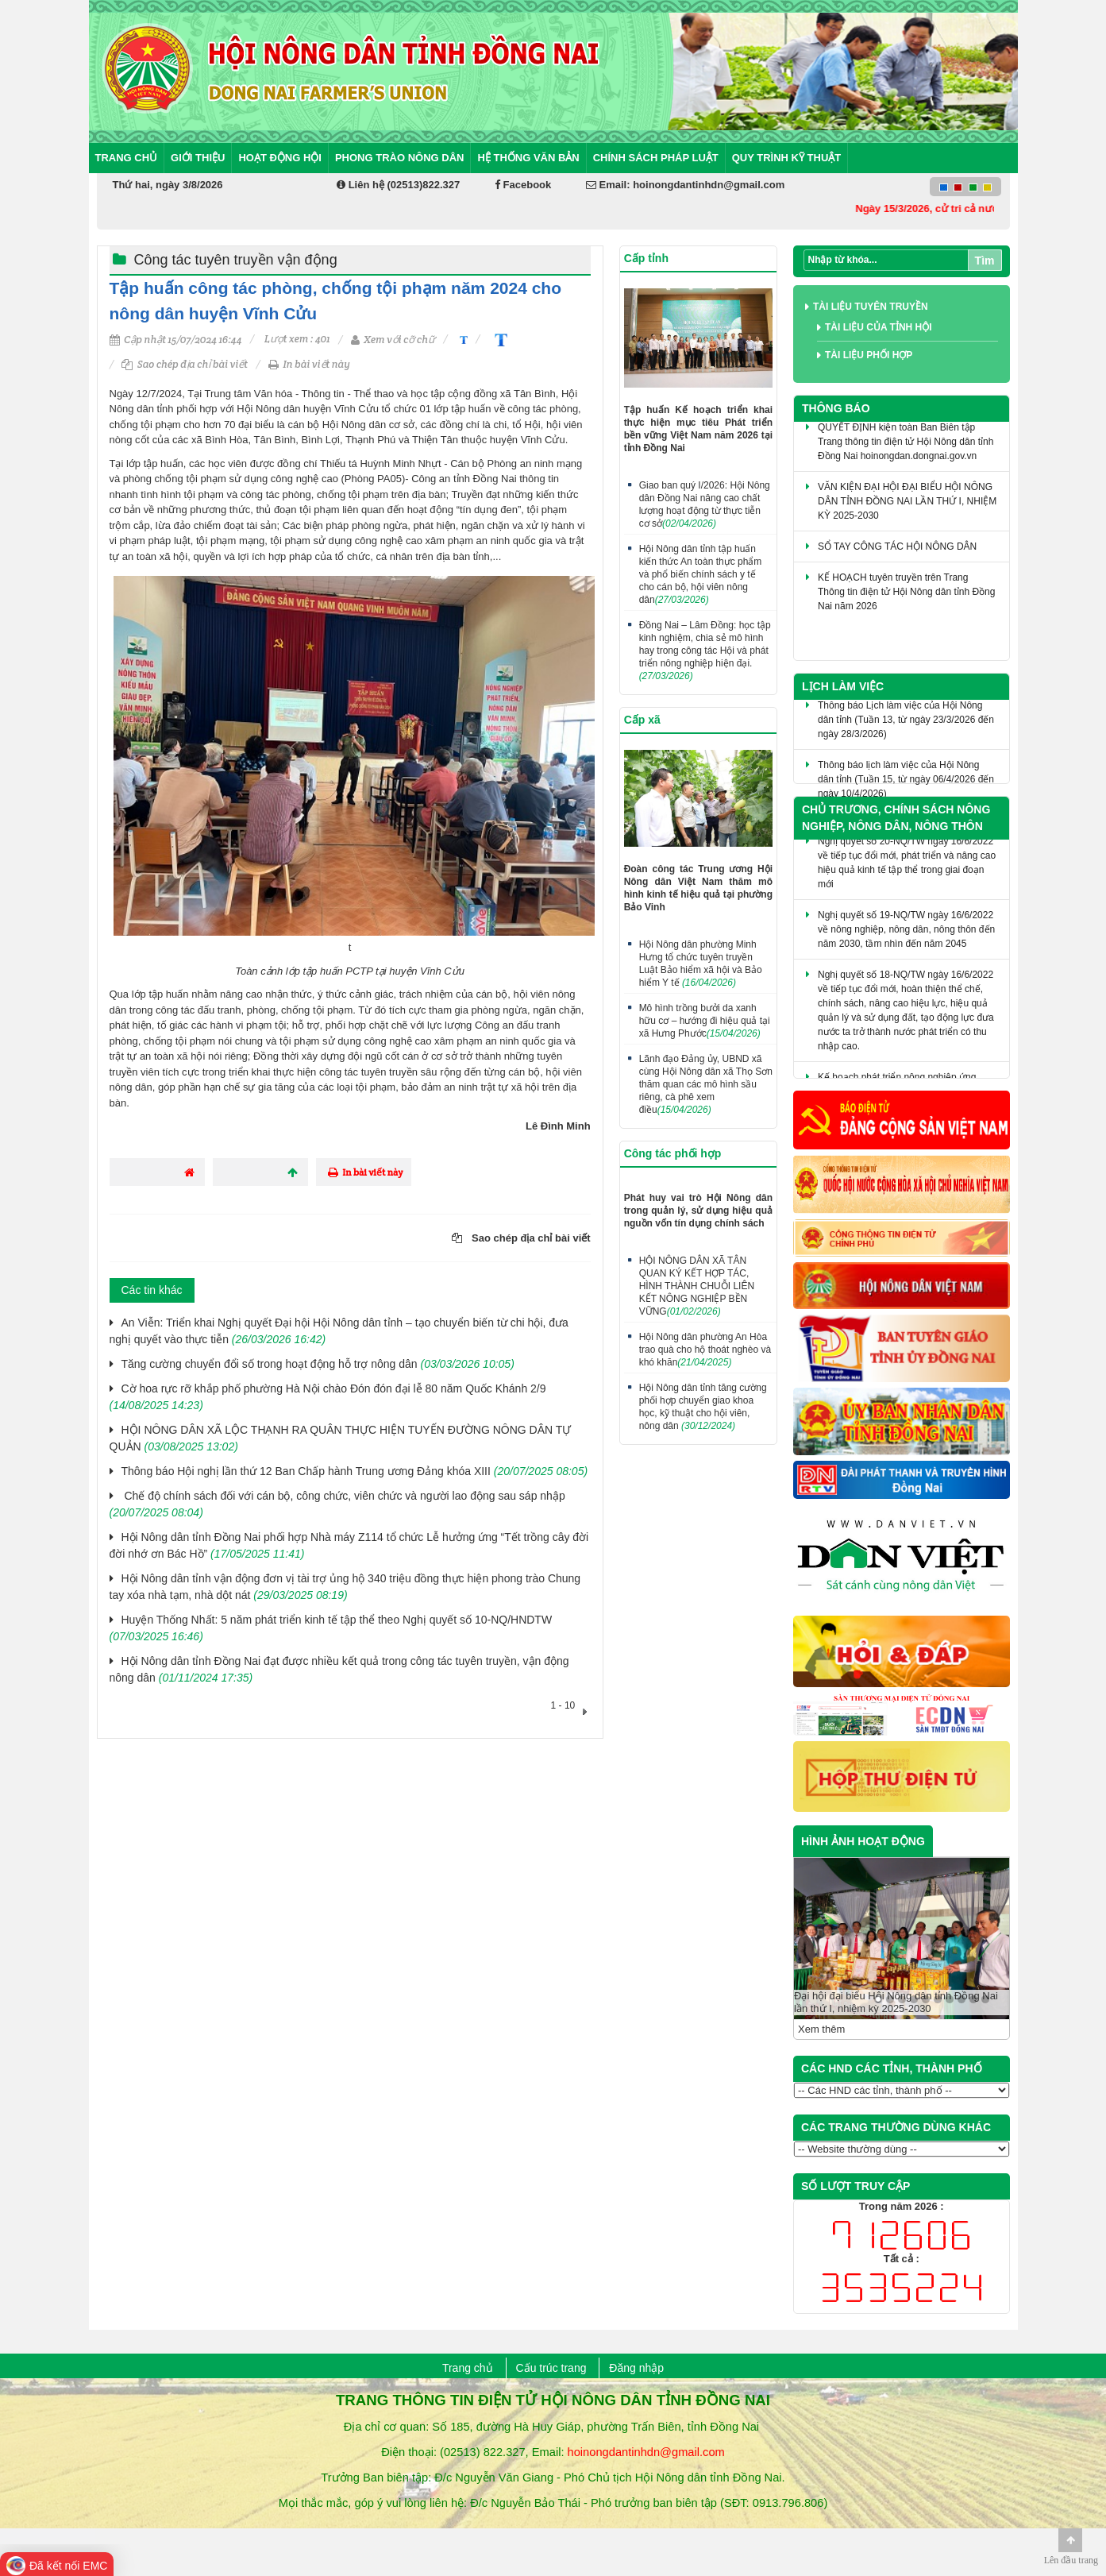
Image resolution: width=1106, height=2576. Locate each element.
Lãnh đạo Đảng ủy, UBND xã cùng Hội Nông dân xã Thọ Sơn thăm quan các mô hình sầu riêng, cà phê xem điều (706, 1084)
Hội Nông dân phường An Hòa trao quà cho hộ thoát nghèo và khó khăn (705, 1349)
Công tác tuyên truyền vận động (235, 260)
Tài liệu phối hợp (868, 355)
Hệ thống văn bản (528, 158)
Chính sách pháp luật (656, 158)
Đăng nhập (636, 2368)
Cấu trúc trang (551, 2368)
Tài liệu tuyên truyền (870, 306)
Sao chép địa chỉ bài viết (184, 364)
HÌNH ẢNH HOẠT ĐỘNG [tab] (863, 1841)
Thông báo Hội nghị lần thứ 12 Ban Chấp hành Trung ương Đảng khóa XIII (354, 1471)
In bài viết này (309, 364)
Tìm (985, 260)
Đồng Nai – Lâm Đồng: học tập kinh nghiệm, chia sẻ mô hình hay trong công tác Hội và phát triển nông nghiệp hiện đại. (705, 651)
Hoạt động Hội (280, 158)
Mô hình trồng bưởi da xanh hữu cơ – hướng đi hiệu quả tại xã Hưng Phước (704, 1020)
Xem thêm (821, 2029)
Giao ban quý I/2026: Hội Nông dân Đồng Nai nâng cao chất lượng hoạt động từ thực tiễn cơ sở (704, 504)
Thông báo (836, 408)
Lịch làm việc (843, 686)
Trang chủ (126, 158)
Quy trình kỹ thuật (787, 158)
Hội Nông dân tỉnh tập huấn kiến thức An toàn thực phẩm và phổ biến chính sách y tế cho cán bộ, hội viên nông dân (700, 574)
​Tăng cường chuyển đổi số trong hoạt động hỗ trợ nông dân (317, 1364)
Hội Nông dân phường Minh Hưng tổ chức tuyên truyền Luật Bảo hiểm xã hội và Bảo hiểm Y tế (700, 963)
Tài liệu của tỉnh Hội (878, 327)
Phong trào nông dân (399, 158)
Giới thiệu (198, 158)
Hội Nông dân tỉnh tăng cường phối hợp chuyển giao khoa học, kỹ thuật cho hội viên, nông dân (703, 1406)
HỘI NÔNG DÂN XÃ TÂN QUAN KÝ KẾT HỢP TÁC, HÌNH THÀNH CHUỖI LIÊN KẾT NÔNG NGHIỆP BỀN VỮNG (696, 1286)
